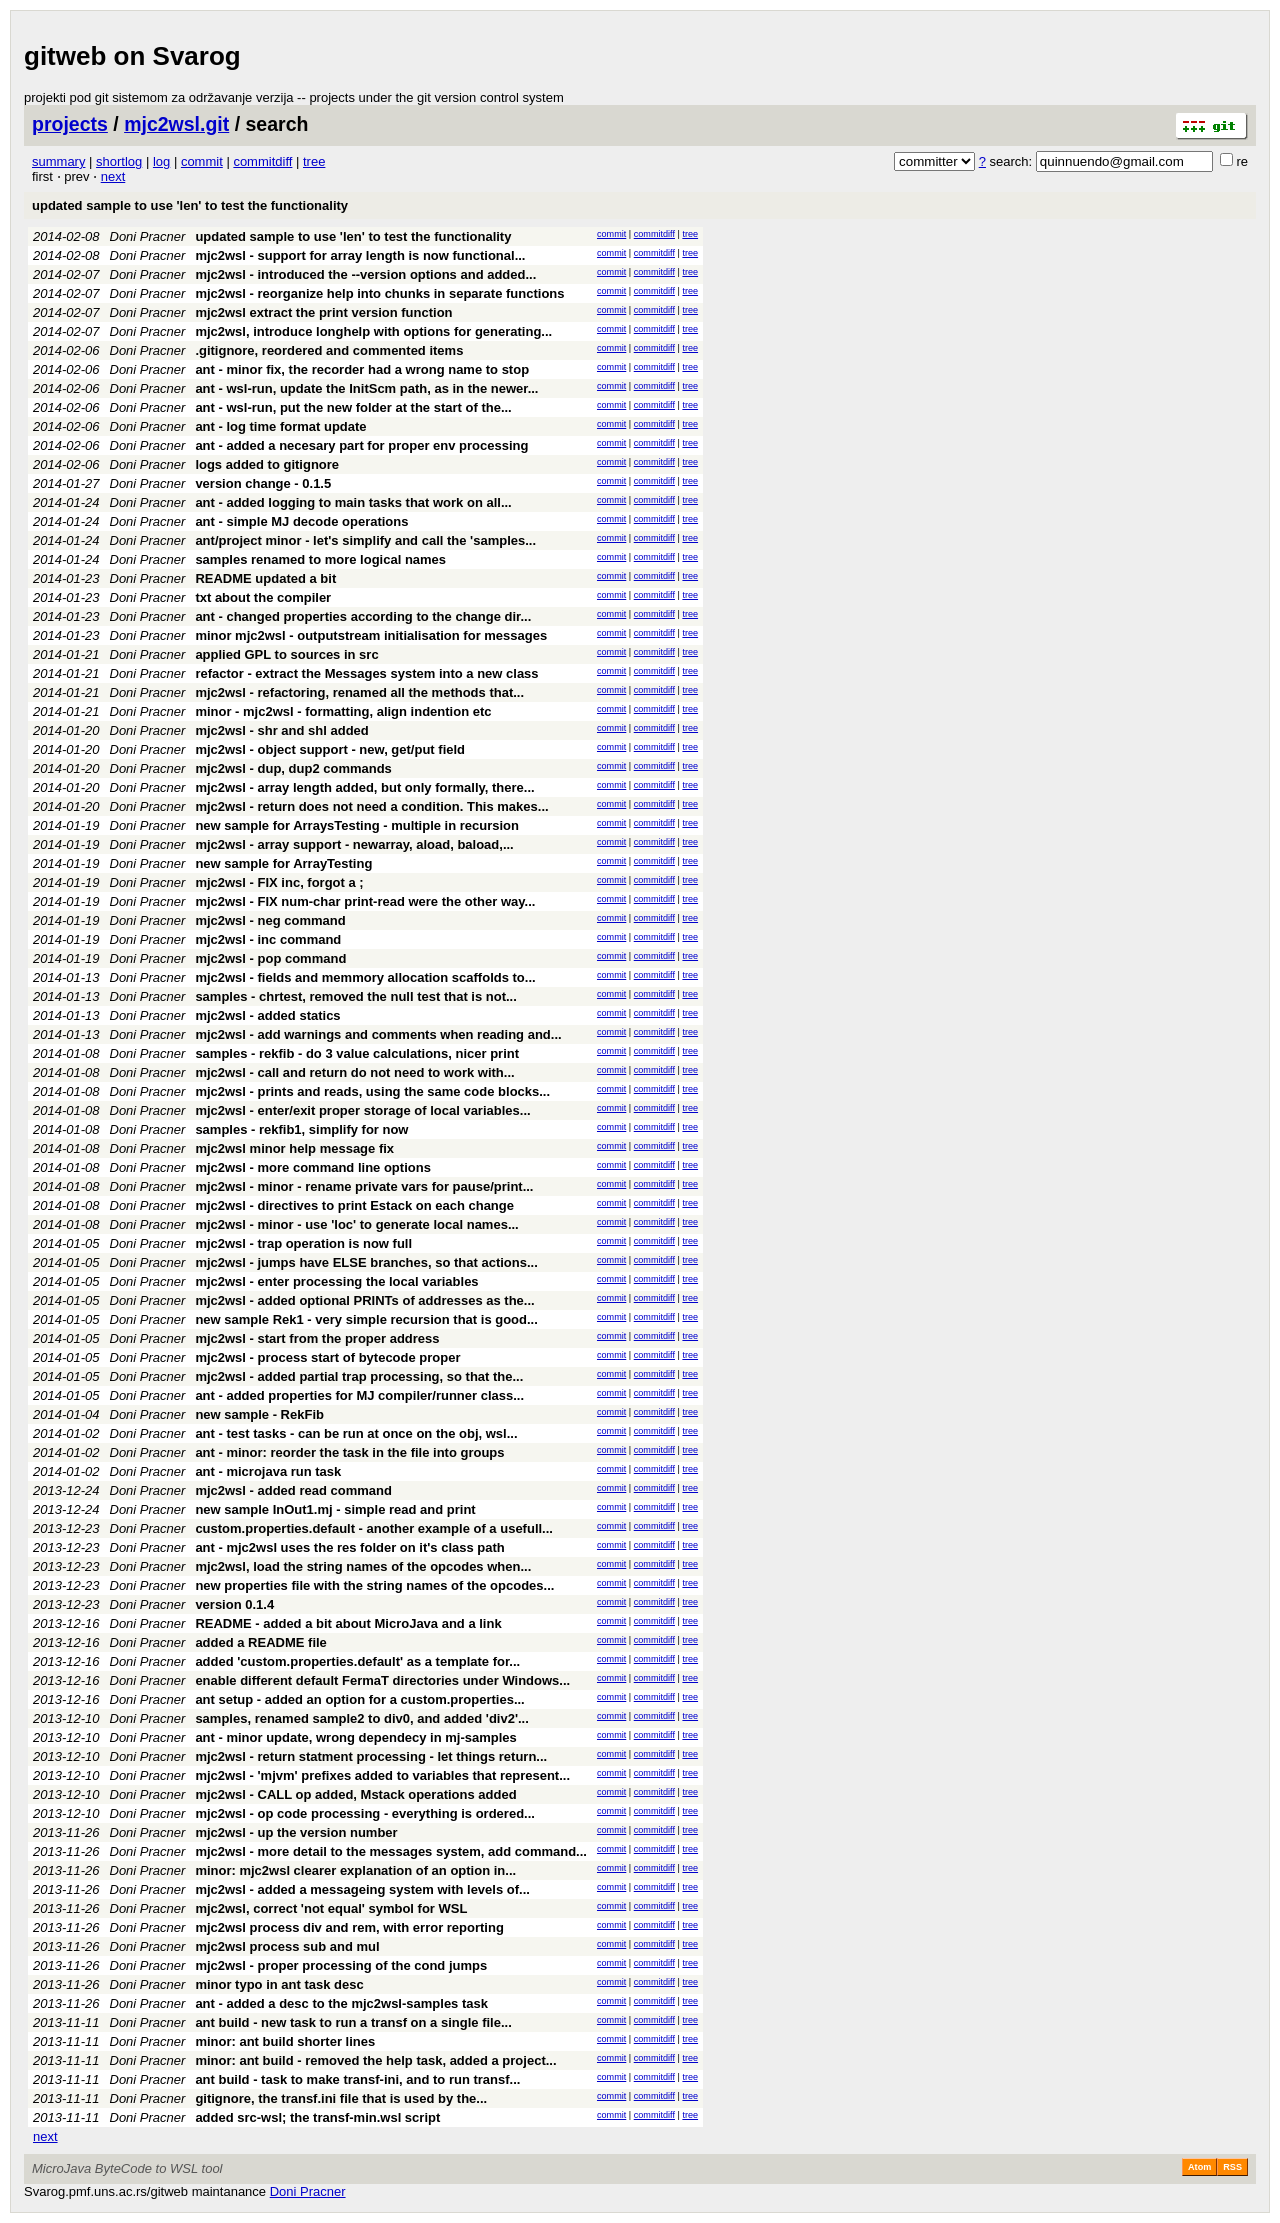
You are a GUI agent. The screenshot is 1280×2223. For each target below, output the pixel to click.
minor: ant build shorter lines (285, 2041)
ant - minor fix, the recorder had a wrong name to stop (362, 369)
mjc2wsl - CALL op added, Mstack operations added (355, 1794)
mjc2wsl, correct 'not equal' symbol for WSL (331, 1908)
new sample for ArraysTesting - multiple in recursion (357, 825)
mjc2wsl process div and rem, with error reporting (349, 1927)
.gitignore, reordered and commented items (329, 350)
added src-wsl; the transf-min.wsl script (317, 2117)
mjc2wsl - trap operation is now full (303, 1243)
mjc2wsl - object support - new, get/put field (330, 749)
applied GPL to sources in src (286, 654)
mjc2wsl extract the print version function (323, 312)
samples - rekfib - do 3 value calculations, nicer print (357, 1053)
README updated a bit (265, 578)
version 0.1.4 (234, 1604)
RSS (1232, 2167)
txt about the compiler (263, 597)
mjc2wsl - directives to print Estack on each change (354, 1205)
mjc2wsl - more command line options (313, 1167)
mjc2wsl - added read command (293, 1490)
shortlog (119, 161)
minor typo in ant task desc (279, 1984)
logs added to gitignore (267, 464)
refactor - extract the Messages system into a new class (366, 673)
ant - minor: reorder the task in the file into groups (349, 1452)
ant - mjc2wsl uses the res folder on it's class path (349, 1547)
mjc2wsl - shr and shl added (281, 730)
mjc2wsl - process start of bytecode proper (327, 1357)
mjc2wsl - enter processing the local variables (336, 1281)
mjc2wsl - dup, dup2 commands (293, 768)
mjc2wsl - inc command (268, 939)
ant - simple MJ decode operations (301, 521)
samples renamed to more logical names (320, 559)
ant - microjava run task (268, 1471)
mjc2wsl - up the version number (296, 1832)
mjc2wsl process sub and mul (287, 1946)
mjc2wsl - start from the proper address (317, 1338)
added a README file (260, 1642)
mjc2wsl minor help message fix (294, 1148)
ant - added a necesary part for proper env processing (361, 445)
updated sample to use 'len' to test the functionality (190, 205)
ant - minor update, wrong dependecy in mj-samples (355, 1737)
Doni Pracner (148, 236)
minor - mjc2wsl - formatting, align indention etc (343, 711)
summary (58, 161)
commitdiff (262, 161)
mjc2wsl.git (176, 124)
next (113, 176)
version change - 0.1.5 (263, 483)
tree (314, 161)
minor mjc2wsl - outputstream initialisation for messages (371, 635)
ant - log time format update (280, 426)
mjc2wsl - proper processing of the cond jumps (341, 1965)
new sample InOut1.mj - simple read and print (335, 1509)
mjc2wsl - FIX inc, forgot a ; (279, 882)
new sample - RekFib (259, 1414)
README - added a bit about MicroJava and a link (348, 1623)
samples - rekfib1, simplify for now (301, 1129)
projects (70, 124)
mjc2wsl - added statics (267, 1015)
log (161, 161)
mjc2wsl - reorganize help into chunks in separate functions (379, 293)
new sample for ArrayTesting (283, 863)
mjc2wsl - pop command (270, 958)
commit (202, 161)
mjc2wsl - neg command (270, 920)
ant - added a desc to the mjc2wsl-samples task (341, 2003)
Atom (1199, 2167)
